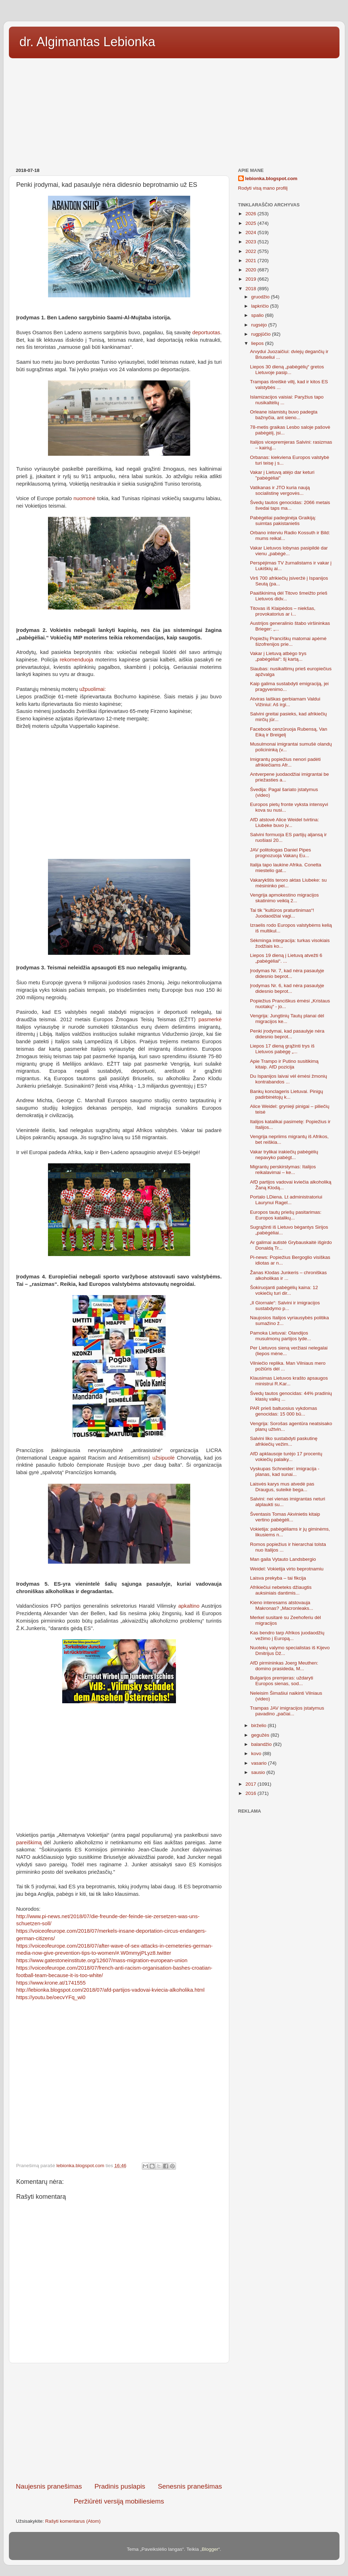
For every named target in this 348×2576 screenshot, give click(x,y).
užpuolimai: (92, 689)
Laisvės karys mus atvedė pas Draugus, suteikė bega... (282, 1486)
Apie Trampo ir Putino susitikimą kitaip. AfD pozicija (284, 1064)
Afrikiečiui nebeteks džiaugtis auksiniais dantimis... (280, 1590)
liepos (258, 343)
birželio (259, 1725)
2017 (251, 1784)
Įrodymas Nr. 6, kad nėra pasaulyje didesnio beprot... (287, 988)
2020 (251, 269)
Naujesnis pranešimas (49, 2486)
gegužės (261, 1735)
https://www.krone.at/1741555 (51, 1983)
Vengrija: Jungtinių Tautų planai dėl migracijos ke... (287, 1018)
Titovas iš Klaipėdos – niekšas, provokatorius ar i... (282, 611)
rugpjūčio (261, 334)
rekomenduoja (76, 659)
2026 (251, 213)
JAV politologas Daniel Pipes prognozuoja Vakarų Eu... (280, 852)
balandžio (262, 1744)
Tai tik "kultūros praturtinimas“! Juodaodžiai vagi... (282, 913)
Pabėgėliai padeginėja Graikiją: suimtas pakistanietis (283, 520)
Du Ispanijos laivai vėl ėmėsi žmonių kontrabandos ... (288, 1078)
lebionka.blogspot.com (271, 178)
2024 (251, 232)
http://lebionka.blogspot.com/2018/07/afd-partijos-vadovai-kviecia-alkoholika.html (110, 1990)
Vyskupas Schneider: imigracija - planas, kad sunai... (284, 1471)
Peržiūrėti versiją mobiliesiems (119, 2501)
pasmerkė (209, 1019)
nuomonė (85, 498)
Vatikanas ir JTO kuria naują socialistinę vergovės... (280, 490)
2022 (251, 251)
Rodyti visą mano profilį (263, 188)
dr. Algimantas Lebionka (87, 41)
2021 (251, 260)
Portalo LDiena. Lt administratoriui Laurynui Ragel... (286, 1199)
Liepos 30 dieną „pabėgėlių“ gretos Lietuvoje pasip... (287, 369)
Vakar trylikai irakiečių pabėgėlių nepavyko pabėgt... (284, 1154)
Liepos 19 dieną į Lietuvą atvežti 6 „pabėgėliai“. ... (286, 958)
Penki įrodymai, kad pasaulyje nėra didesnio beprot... (287, 1033)
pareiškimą (30, 1842)
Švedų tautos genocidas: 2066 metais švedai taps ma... (290, 505)
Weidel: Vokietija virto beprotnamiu (286, 1568)
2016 (251, 1793)
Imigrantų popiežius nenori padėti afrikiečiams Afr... (285, 762)
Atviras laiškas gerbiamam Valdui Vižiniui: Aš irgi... (285, 701)
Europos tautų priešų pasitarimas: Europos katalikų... (285, 1215)
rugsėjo (259, 325)
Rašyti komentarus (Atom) (73, 2521)
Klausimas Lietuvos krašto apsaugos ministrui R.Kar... (289, 1380)
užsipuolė (163, 1458)
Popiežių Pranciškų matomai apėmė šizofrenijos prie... (288, 641)
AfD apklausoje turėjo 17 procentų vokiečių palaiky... (286, 1456)
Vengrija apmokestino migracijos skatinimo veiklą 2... (284, 897)
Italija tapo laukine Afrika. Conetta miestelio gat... (285, 867)
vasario (259, 1763)
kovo (257, 1753)
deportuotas (206, 332)
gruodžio (261, 296)
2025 (251, 223)
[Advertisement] (174, 110)
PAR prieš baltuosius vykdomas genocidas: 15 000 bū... (283, 1411)
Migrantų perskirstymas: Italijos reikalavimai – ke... (283, 1169)
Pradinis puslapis (120, 2486)
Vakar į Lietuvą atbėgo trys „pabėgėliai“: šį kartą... (278, 656)
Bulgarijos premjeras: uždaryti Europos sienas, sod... (281, 1680)
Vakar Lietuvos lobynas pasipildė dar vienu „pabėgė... (289, 550)
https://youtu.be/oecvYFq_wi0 (51, 1997)
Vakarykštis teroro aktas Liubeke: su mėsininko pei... (288, 882)
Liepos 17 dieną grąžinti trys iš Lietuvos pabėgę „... (282, 1048)
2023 (251, 241)
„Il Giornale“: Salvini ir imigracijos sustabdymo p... (285, 1305)
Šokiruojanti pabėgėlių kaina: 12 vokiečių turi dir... (284, 1290)
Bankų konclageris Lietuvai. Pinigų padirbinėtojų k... (286, 1094)
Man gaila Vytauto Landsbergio (283, 1559)
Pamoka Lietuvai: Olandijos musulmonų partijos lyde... (280, 1335)
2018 (251, 288)
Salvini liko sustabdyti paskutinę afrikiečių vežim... (283, 1441)
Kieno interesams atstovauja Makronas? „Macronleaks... (281, 1605)
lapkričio (260, 306)
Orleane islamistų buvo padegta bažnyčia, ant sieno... (283, 414)
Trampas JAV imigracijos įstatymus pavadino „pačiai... (287, 1710)
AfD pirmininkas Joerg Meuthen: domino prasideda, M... (284, 1665)
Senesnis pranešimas (190, 2486)
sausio (259, 1772)
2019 (251, 279)
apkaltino (188, 1606)
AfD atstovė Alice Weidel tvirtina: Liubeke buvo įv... (284, 822)
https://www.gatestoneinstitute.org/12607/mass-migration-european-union (102, 1960)
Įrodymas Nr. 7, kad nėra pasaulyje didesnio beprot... (287, 973)
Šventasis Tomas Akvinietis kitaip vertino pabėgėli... (285, 1516)
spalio (258, 315)
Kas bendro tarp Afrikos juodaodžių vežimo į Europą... (287, 1635)
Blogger (210, 2549)
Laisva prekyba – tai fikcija (278, 1578)
